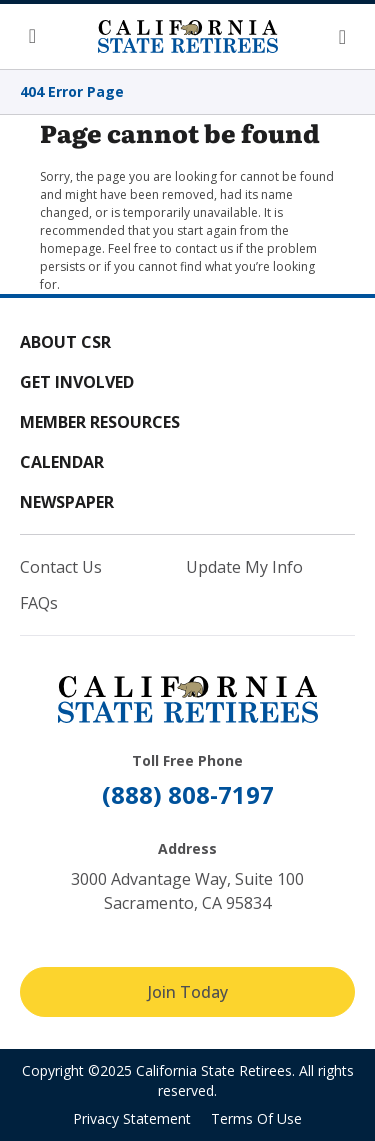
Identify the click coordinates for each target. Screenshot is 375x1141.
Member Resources (100, 422)
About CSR (65, 342)
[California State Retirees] (188, 36)
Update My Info (244, 567)
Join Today (188, 992)
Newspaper (67, 502)
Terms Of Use (256, 1118)
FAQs (39, 603)
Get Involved (77, 382)
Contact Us (61, 567)
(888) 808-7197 (188, 794)
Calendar (62, 462)
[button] (40, 37)
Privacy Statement (132, 1118)
